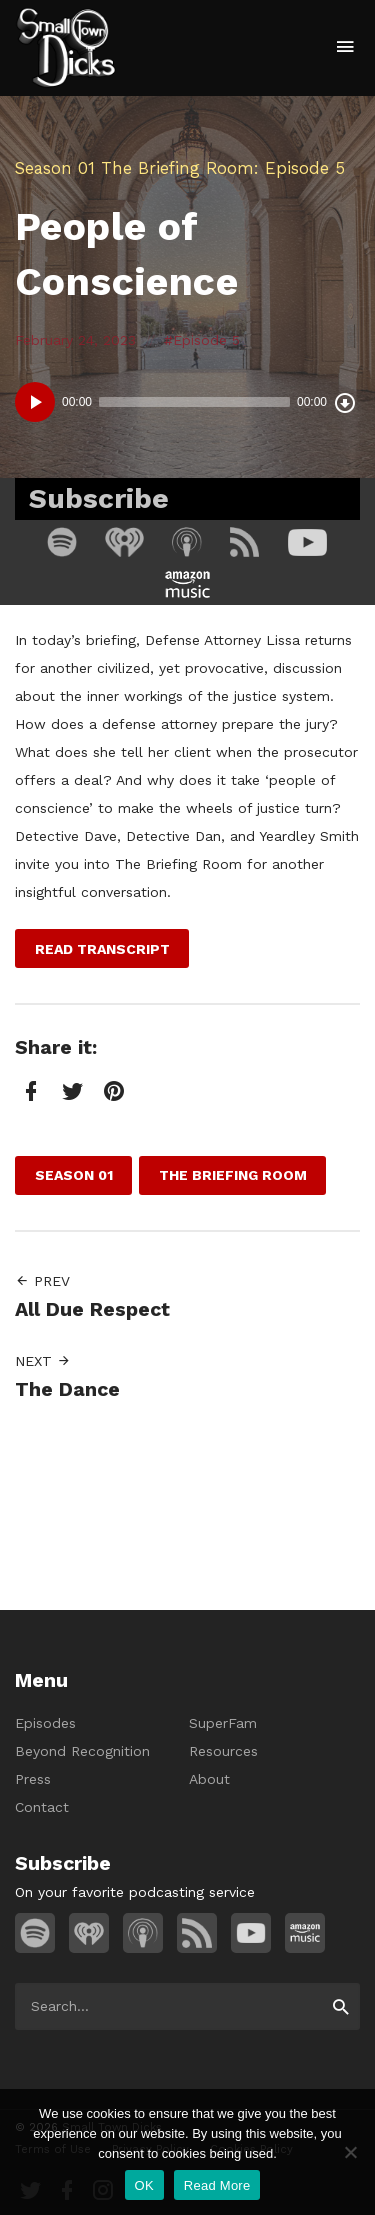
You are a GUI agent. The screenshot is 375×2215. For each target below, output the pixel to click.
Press (33, 1779)
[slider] (194, 402)
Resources (223, 1751)
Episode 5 (206, 340)
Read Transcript (102, 949)
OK (144, 2185)
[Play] (35, 402)
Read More (217, 2185)
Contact (42, 1807)
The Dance (67, 1389)
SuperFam (223, 1723)
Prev (42, 1281)
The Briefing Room (177, 168)
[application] (187, 402)
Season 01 (55, 168)
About (209, 1779)
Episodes (45, 1723)
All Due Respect (92, 1309)
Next (43, 1361)
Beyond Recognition (82, 1751)
